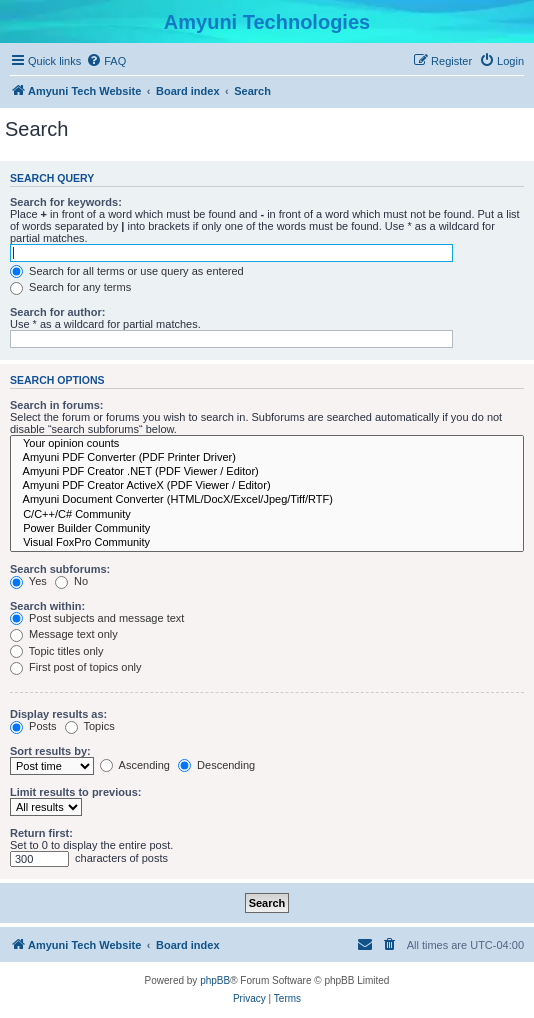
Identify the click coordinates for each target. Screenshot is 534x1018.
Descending (216, 765)
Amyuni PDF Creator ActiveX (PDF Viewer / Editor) (267, 486)
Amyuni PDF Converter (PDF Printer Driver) (267, 458)
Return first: (41, 833)
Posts (33, 726)
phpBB (215, 980)
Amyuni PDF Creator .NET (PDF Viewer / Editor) (267, 472)
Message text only (64, 634)
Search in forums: (57, 405)
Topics (90, 726)
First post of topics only (76, 667)
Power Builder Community (267, 529)
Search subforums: (60, 569)
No (71, 581)
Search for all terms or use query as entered (127, 271)
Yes (28, 581)
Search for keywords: (66, 202)
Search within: (47, 606)
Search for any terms (70, 287)
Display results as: (58, 714)
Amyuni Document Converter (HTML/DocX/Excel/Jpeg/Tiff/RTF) (267, 500)
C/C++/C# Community (267, 515)
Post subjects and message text (97, 618)
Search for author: (57, 312)
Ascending (135, 765)
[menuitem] (106, 61)
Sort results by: (50, 751)
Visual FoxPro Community (267, 543)
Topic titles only (56, 651)
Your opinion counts (267, 444)
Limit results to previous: (75, 792)
